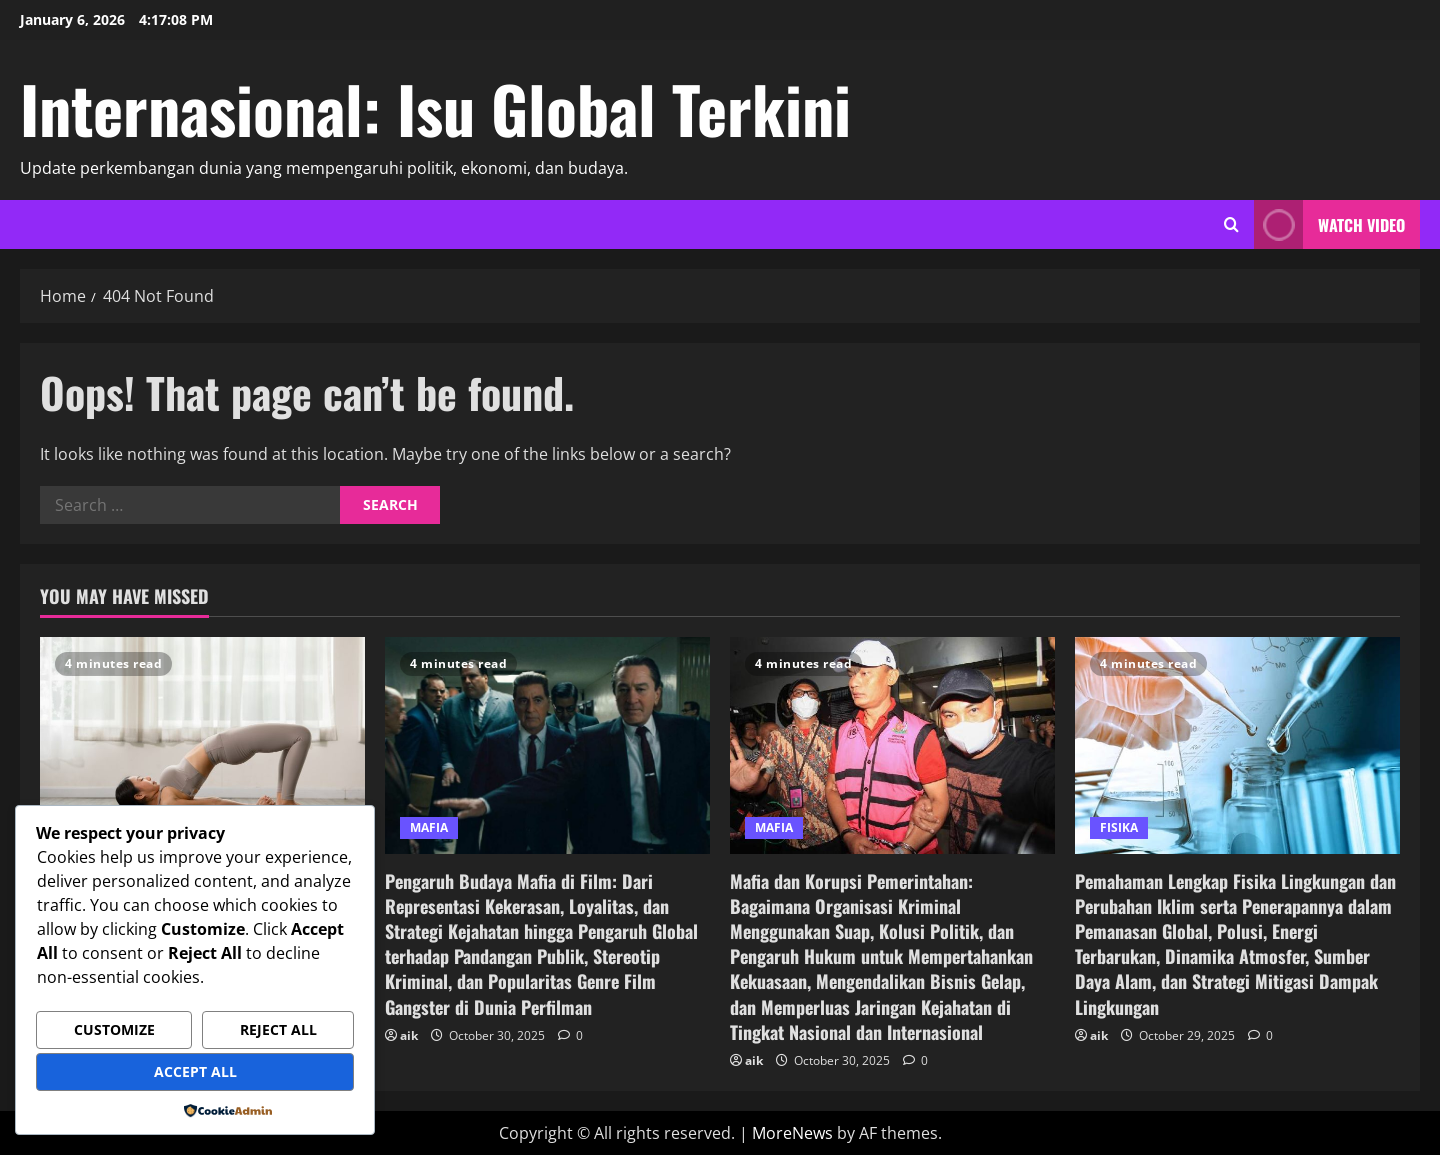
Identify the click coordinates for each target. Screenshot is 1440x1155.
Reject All (278, 1029)
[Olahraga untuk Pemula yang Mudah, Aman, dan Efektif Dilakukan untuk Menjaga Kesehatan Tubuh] (202, 745)
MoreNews (792, 1133)
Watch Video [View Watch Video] (1329, 224)
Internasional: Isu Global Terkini (435, 108)
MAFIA (429, 827)
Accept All (195, 1071)
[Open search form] (1231, 224)
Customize (114, 1029)
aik (409, 1035)
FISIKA (1119, 827)
